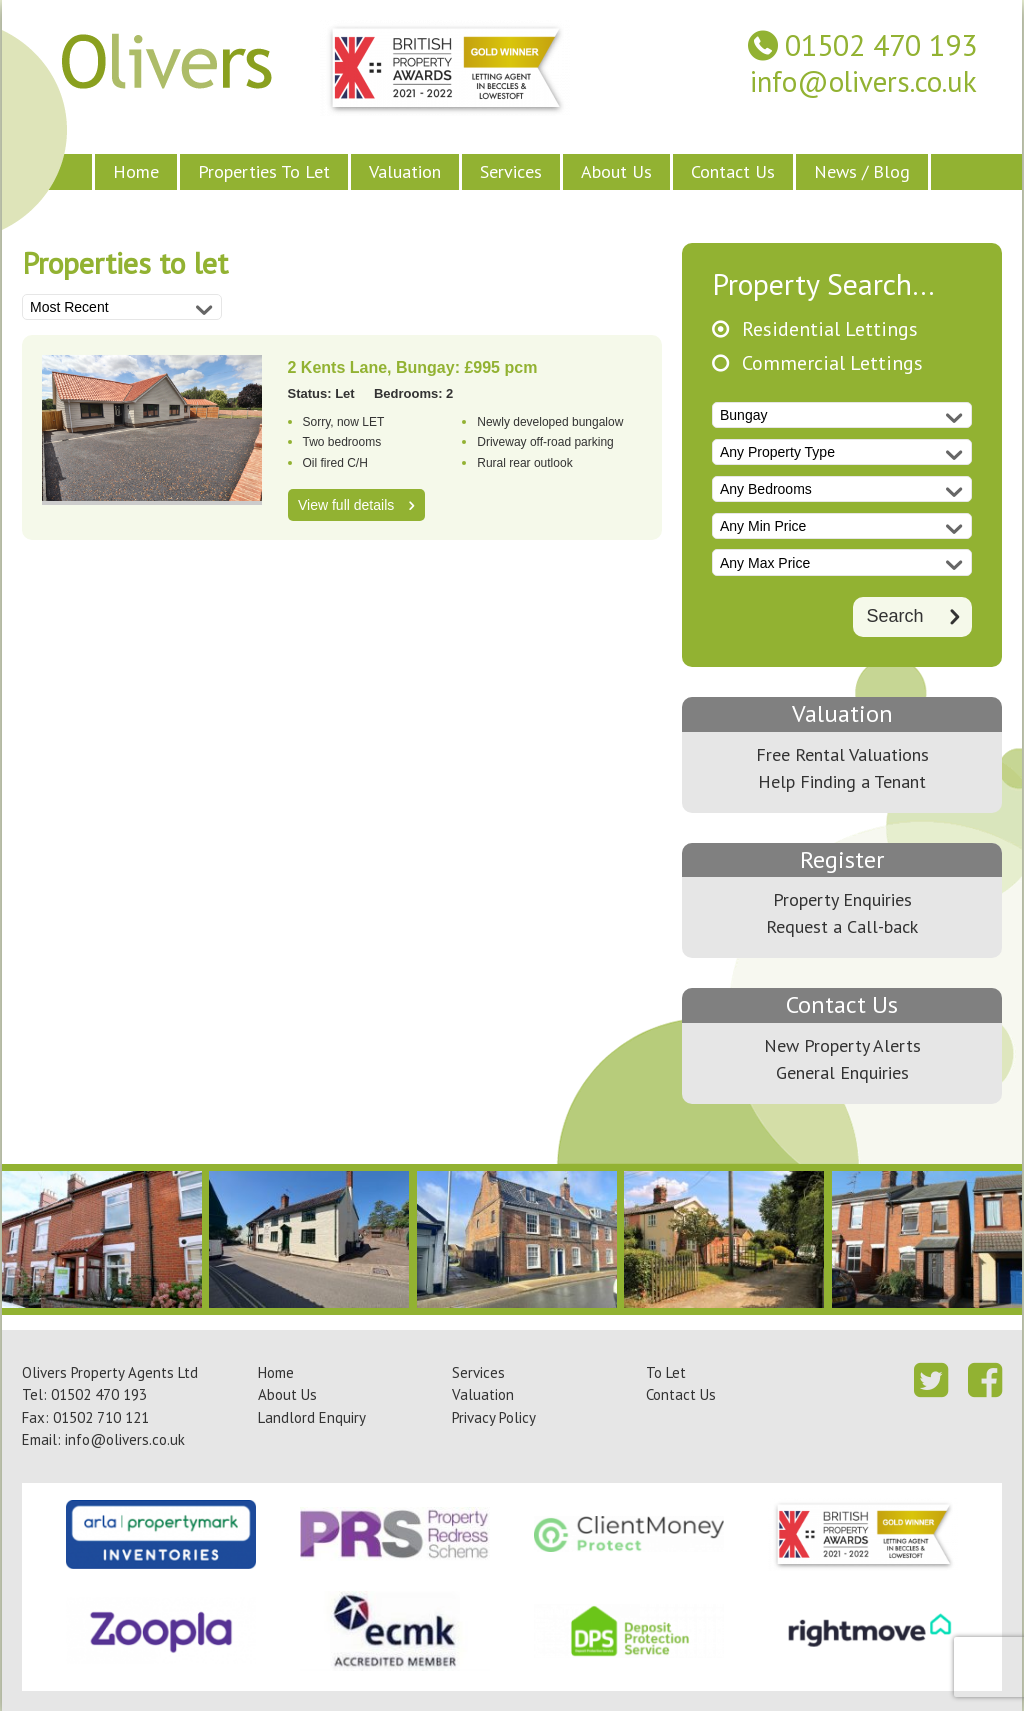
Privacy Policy (494, 1417)
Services (511, 171)
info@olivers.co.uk (863, 81)
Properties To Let (264, 171)
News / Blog (862, 171)
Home (136, 171)
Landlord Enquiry (312, 1417)
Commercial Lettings (832, 363)
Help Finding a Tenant (842, 781)
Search (894, 616)
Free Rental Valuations (842, 754)
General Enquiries (842, 1072)
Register (842, 859)
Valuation (405, 171)
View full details (346, 505)
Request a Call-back (842, 926)
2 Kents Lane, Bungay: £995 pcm (413, 367)
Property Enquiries (842, 899)
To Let (666, 1372)
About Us (616, 171)
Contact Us (733, 171)
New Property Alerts (842, 1045)
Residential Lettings (830, 329)
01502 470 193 (881, 45)
